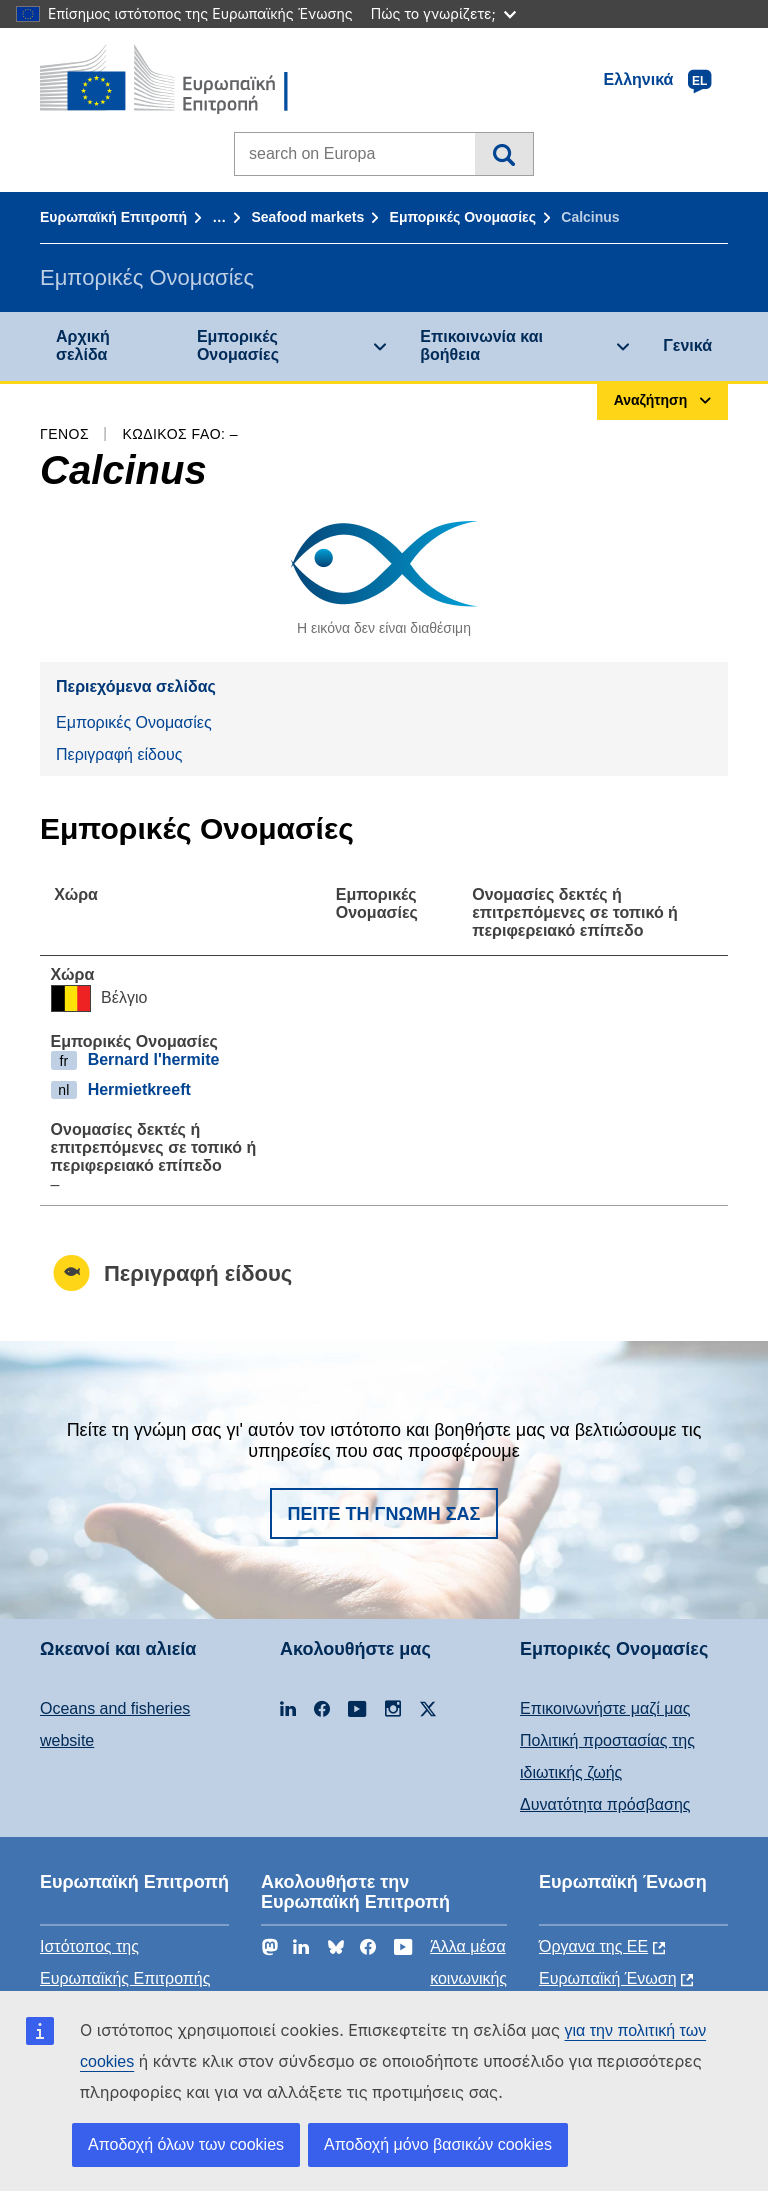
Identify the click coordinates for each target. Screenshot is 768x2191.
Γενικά (687, 345)
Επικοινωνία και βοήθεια (481, 345)
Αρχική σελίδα (83, 345)
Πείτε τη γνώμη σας (384, 1514)
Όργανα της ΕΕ (593, 1946)
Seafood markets (307, 217)
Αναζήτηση (503, 154)
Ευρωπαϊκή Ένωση (608, 1978)
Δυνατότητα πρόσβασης (605, 1804)
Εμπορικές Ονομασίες (463, 217)
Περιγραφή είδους (119, 754)
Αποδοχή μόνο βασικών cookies (438, 2144)
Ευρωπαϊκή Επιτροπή (113, 217)
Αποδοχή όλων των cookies (186, 2144)
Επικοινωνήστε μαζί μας (605, 1708)
